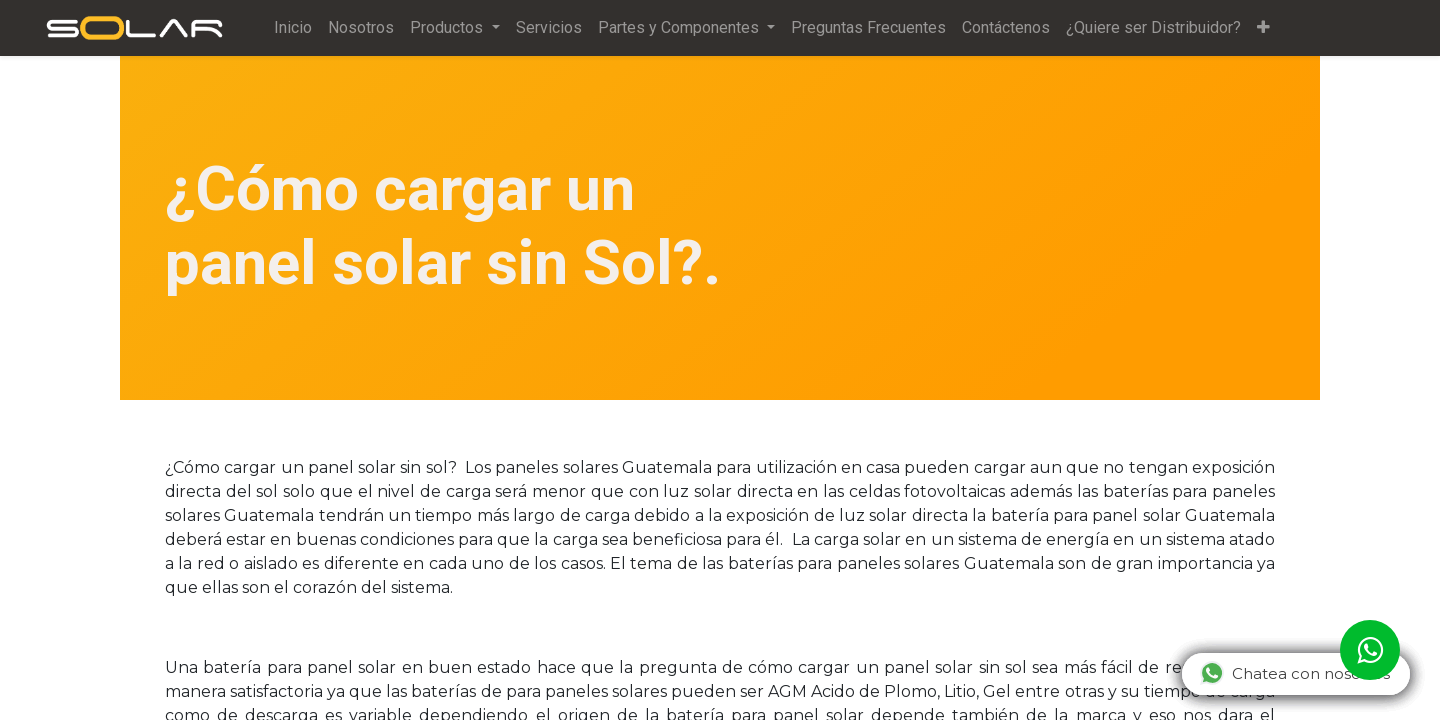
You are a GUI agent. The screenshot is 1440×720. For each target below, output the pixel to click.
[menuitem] (297, 28)
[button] (1266, 28)
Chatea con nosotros (1295, 673)
